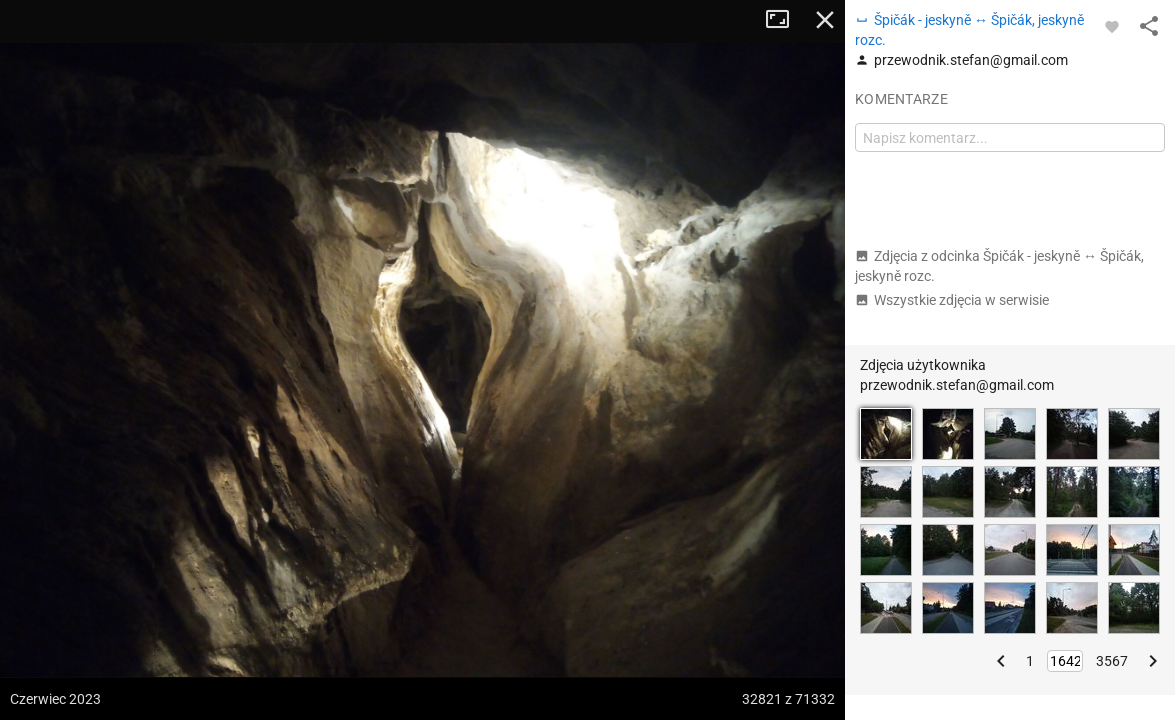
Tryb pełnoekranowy (785, 20)
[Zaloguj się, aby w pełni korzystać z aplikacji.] (1112, 26)
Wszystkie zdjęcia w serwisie (952, 300)
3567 (1112, 661)
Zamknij (825, 20)
